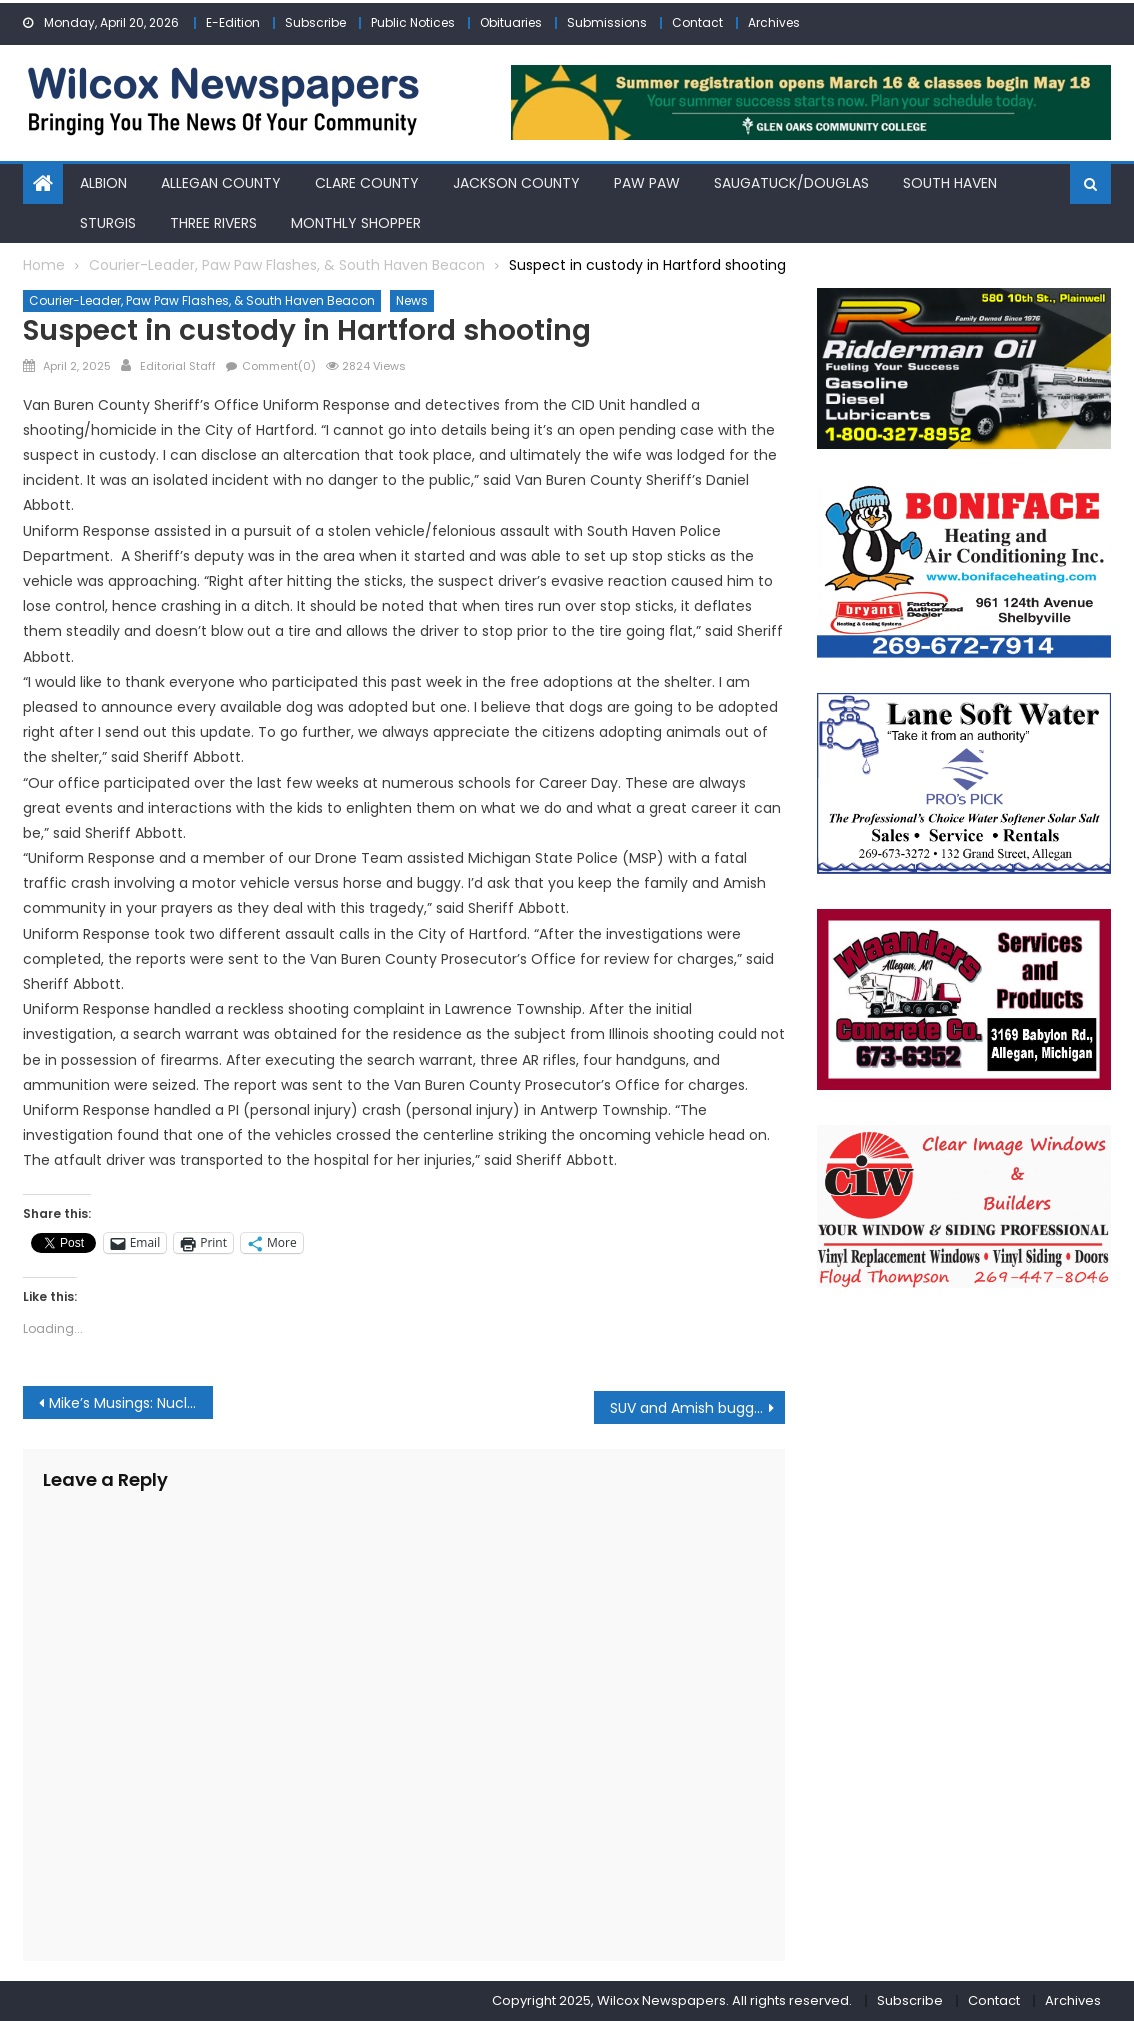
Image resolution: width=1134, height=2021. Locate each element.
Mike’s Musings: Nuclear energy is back (131, 1403)
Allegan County (221, 183)
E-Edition (233, 22)
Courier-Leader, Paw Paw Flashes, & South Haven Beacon (202, 300)
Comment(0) (279, 365)
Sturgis (108, 222)
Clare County (367, 183)
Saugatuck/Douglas (791, 183)
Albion (103, 183)
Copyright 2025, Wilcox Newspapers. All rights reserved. (672, 2000)
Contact (697, 22)
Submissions (607, 22)
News (412, 300)
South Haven (950, 183)
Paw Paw (647, 183)
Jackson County (516, 183)
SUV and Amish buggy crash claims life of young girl (697, 1408)
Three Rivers (213, 222)
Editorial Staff (178, 365)
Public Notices (413, 22)
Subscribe (315, 22)
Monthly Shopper (356, 222)
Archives (774, 22)
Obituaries (511, 22)
